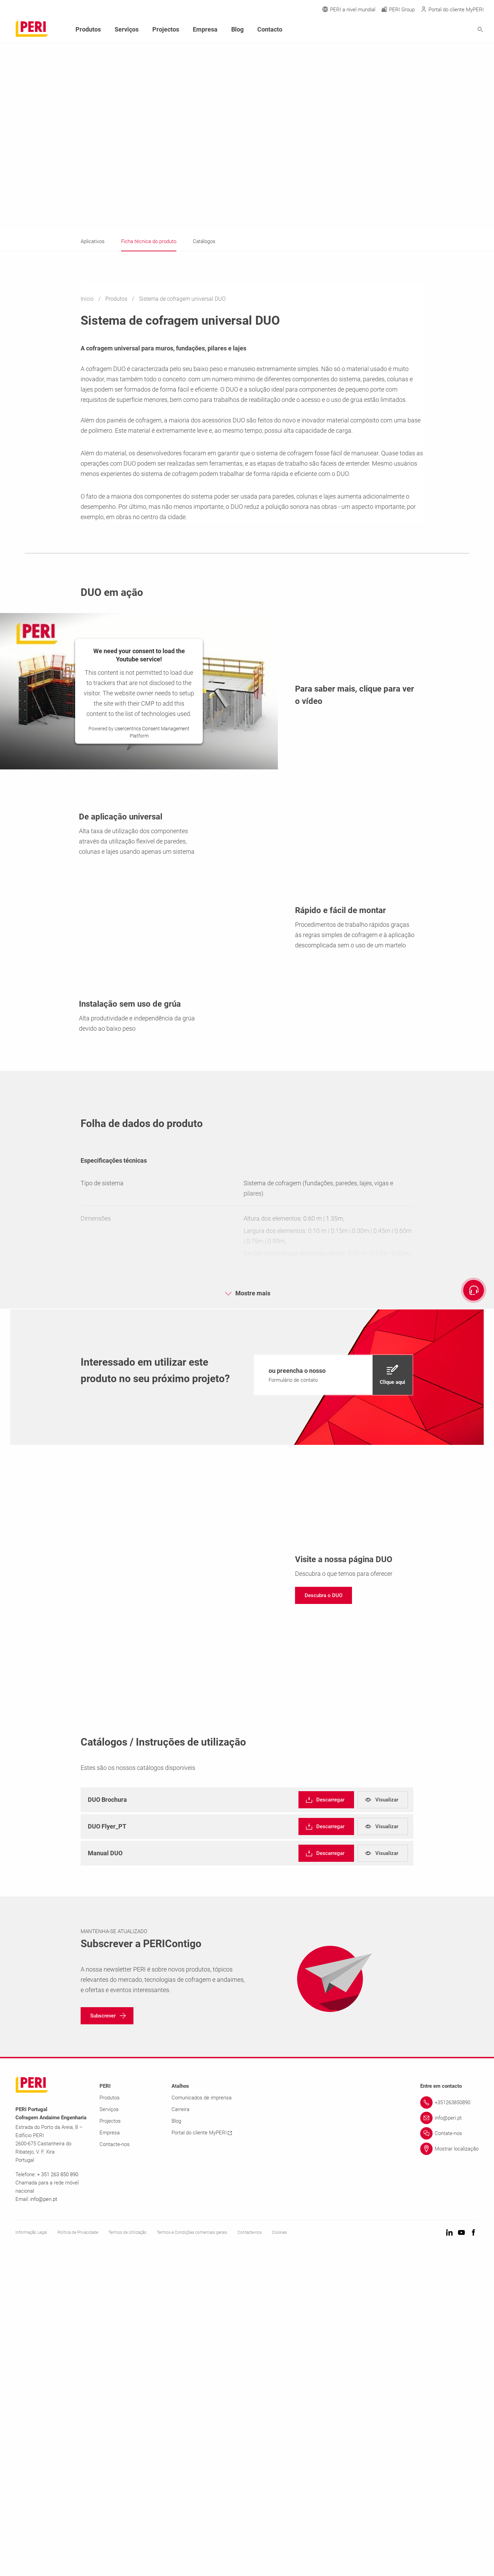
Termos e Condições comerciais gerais (192, 2552)
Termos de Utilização (127, 2552)
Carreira (180, 2429)
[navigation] (333, 1695)
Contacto (269, 29)
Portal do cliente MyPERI (202, 2452)
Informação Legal (31, 2552)
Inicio (88, 299)
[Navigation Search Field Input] (442, 29)
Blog (237, 29)
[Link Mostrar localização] (449, 2469)
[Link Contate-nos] (449, 2453)
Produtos (117, 299)
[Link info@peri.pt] (449, 2438)
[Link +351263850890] (449, 2422)
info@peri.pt (43, 2519)
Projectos (165, 29)
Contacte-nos (114, 2464)
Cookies (279, 2552)
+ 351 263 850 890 (57, 2494)
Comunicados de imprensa (202, 2418)
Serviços (127, 29)
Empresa (205, 29)
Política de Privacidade (77, 2552)
